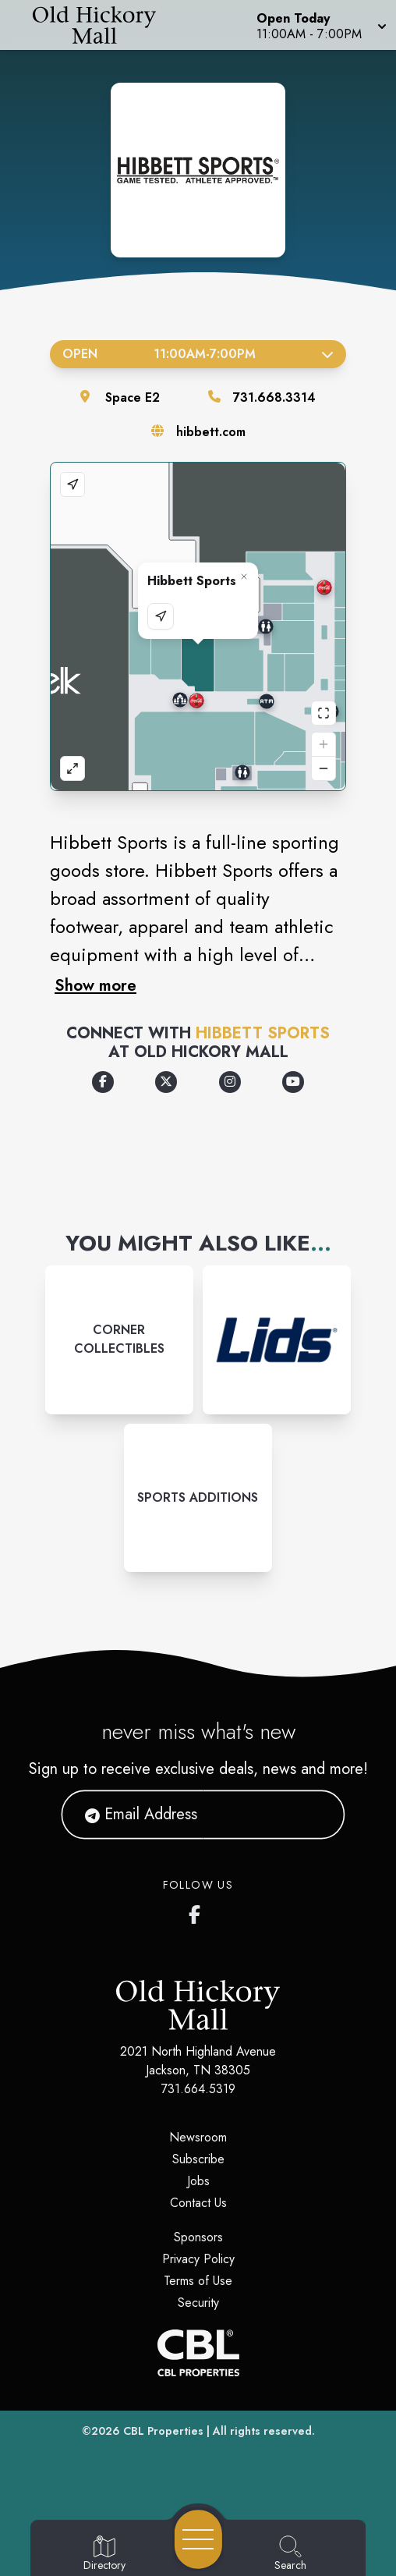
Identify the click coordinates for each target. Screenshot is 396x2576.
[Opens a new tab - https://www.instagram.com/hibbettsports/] (230, 1082)
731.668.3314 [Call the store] (274, 397)
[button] (320, 25)
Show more (95, 985)
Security (198, 2303)
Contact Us (198, 2203)
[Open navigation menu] (198, 2539)
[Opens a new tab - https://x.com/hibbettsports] (166, 1082)
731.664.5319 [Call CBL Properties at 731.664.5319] (198, 2089)
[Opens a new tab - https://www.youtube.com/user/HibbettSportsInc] (293, 1082)
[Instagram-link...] (119, 1339)
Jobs (198, 2181)
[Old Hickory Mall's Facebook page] (198, 1911)
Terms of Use (198, 2281)
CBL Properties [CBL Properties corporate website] (163, 2431)
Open (198, 354)
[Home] (102, 25)
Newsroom (198, 2137)
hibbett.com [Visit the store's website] (211, 432)
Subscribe (198, 2159)
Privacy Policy (198, 2259)
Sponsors (198, 2237)
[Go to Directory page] (104, 2554)
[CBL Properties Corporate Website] (198, 2352)
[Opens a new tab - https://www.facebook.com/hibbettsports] (103, 1082)
